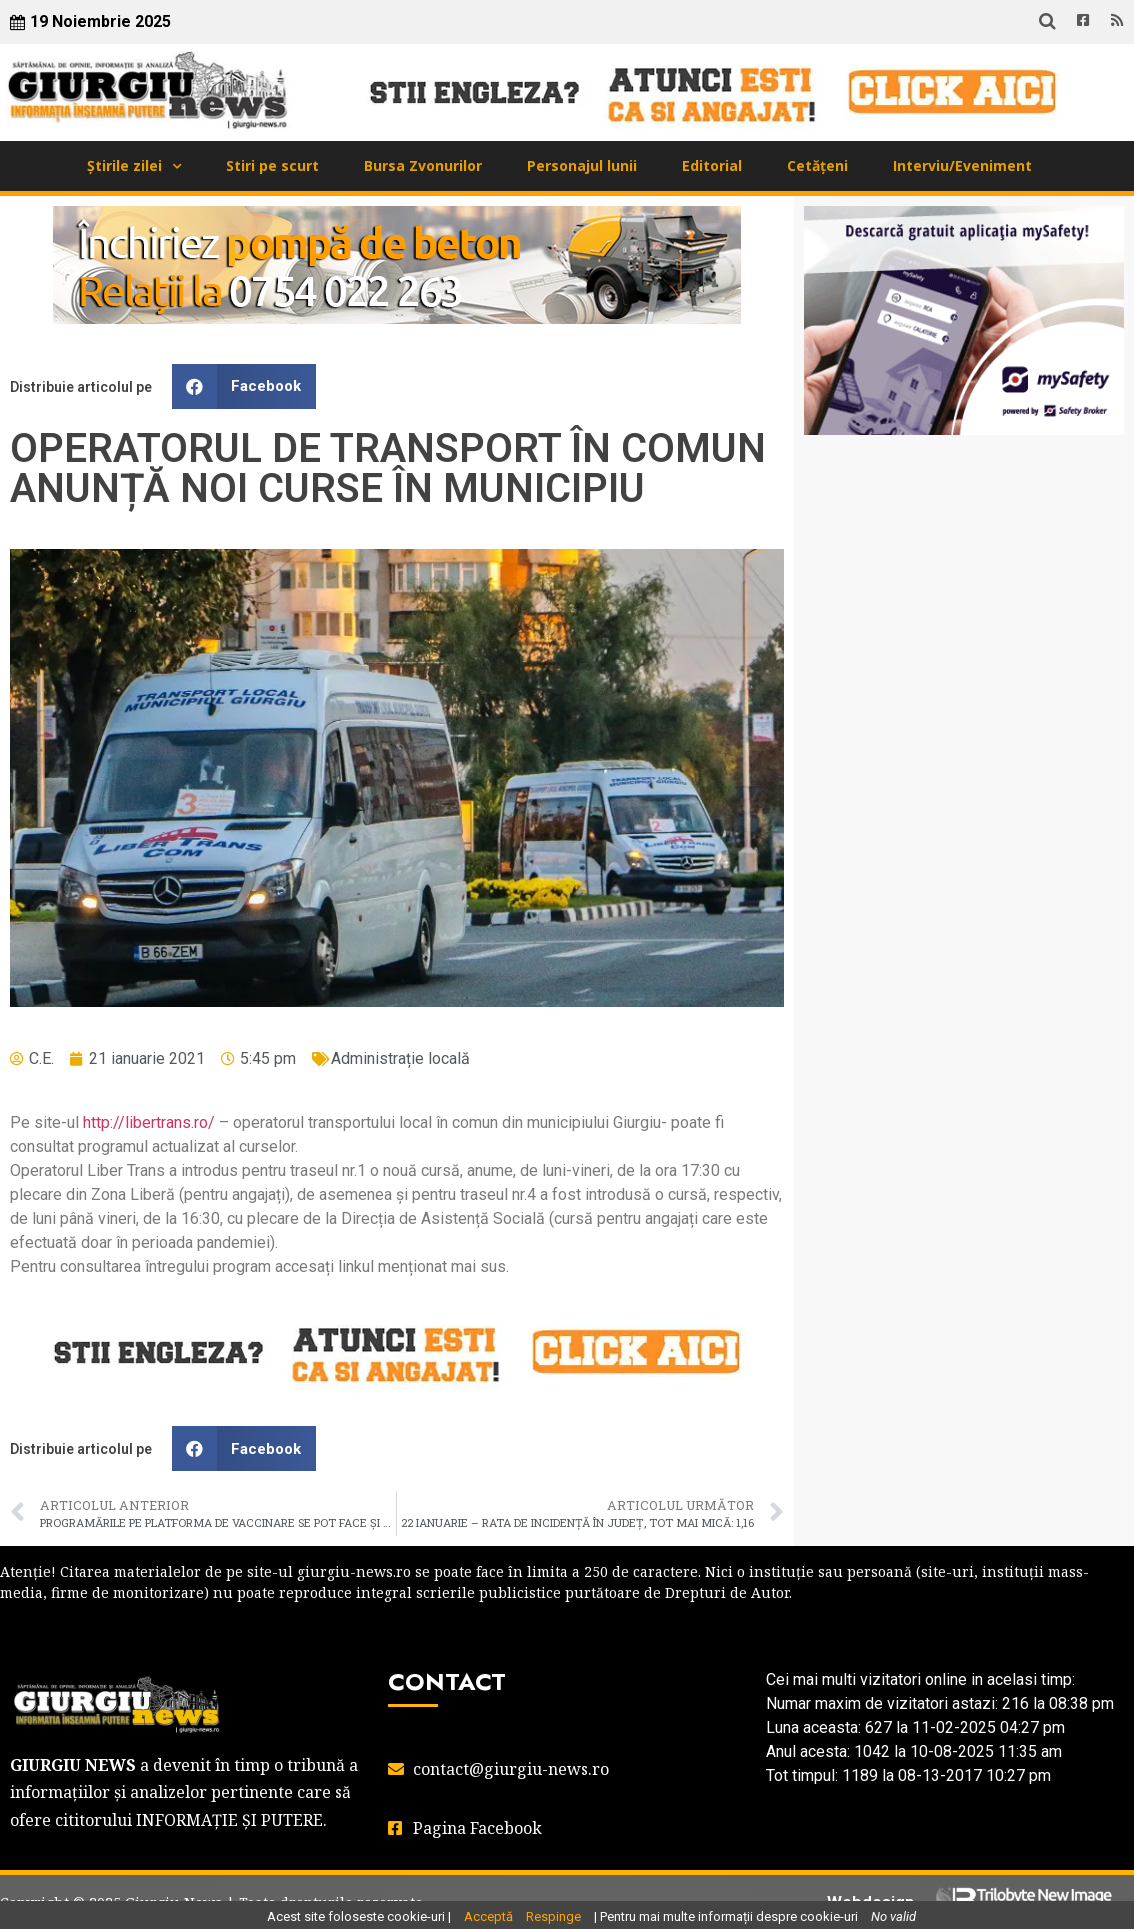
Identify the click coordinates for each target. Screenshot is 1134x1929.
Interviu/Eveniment (962, 165)
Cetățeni (817, 165)
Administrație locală (400, 1058)
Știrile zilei (124, 165)
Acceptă (488, 1916)
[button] (244, 386)
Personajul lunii (582, 165)
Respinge (553, 1916)
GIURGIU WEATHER (964, 530)
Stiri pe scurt (272, 165)
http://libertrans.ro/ (149, 1122)
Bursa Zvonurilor (423, 165)
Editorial (712, 165)
